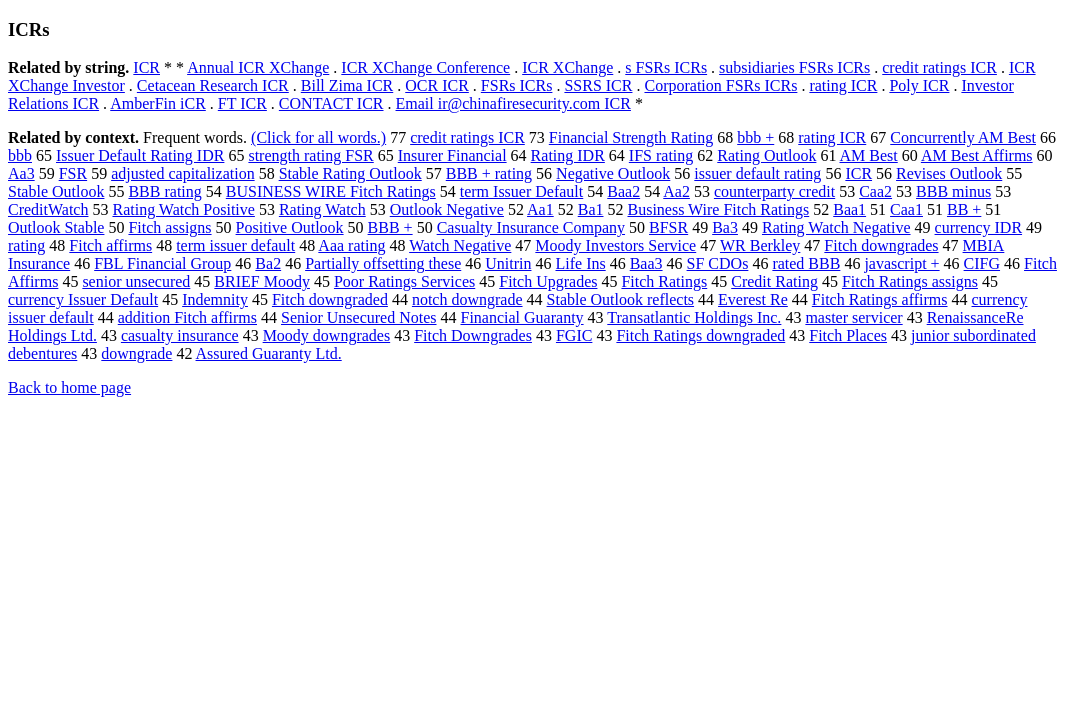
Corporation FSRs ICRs (720, 85)
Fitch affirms (110, 245)
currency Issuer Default (83, 299)
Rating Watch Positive (183, 209)
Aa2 (676, 191)
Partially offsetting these (383, 263)
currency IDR (979, 227)
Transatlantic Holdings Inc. (694, 317)
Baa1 (849, 209)
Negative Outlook (613, 173)
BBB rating (164, 191)
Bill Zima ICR (347, 85)
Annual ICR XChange (258, 67)
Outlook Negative (447, 209)
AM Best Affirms (977, 155)
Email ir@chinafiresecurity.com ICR (513, 103)
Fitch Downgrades (473, 335)
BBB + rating (489, 173)
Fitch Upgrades (548, 281)
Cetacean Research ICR (213, 85)
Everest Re (753, 299)
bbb (20, 155)
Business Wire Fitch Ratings (718, 209)
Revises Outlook (949, 173)
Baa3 (646, 263)
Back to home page (69, 387)
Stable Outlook (56, 191)
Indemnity (215, 299)
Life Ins (580, 263)
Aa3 (21, 173)
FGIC (574, 335)
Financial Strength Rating (631, 137)
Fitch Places (848, 335)
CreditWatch (48, 209)
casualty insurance (180, 335)
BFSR (668, 227)
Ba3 (725, 227)
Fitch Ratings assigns (910, 281)
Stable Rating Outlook (350, 173)
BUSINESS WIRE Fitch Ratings (331, 191)
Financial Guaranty (522, 317)
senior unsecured (136, 281)
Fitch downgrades (881, 245)
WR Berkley (760, 245)
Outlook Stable (56, 227)
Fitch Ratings (664, 281)
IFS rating (661, 155)
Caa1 (906, 209)
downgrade (136, 353)
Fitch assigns (169, 227)
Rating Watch (322, 209)
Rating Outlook (766, 155)
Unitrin (508, 263)
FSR (73, 173)
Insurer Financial (452, 155)
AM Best (869, 155)
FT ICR (242, 103)
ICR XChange (567, 67)
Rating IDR (568, 155)
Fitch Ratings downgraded (700, 335)
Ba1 (591, 209)
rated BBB (806, 263)
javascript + (901, 263)
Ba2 (268, 263)
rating (26, 245)
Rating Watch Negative (836, 227)
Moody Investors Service (615, 245)
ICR (146, 67)
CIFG (982, 263)
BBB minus (953, 191)
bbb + (755, 137)
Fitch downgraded (330, 299)
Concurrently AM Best (963, 137)
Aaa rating (351, 245)
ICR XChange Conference (425, 67)
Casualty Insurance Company (531, 227)
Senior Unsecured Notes (359, 317)
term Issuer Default (522, 191)
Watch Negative (460, 245)
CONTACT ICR (331, 103)
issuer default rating (757, 173)
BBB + (390, 227)
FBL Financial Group (162, 263)
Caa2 (875, 191)
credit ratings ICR (939, 67)
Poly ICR (919, 85)
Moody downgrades (327, 335)
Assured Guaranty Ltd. (269, 353)
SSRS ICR (598, 85)
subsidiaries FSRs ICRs (794, 67)
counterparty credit (774, 191)
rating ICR (843, 85)
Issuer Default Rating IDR (140, 155)
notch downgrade (467, 299)
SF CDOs (718, 263)
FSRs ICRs (517, 85)
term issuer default (235, 245)
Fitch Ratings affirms (880, 299)
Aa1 (540, 209)
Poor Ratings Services (404, 281)
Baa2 (623, 191)
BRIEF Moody (262, 281)
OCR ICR (437, 85)
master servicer (853, 317)
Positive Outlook (290, 227)
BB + (964, 209)
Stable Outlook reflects (621, 299)
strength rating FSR (310, 155)
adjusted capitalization (183, 173)
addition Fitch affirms (187, 317)
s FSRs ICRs (666, 67)
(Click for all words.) (318, 137)
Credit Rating (774, 281)
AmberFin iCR (158, 103)
